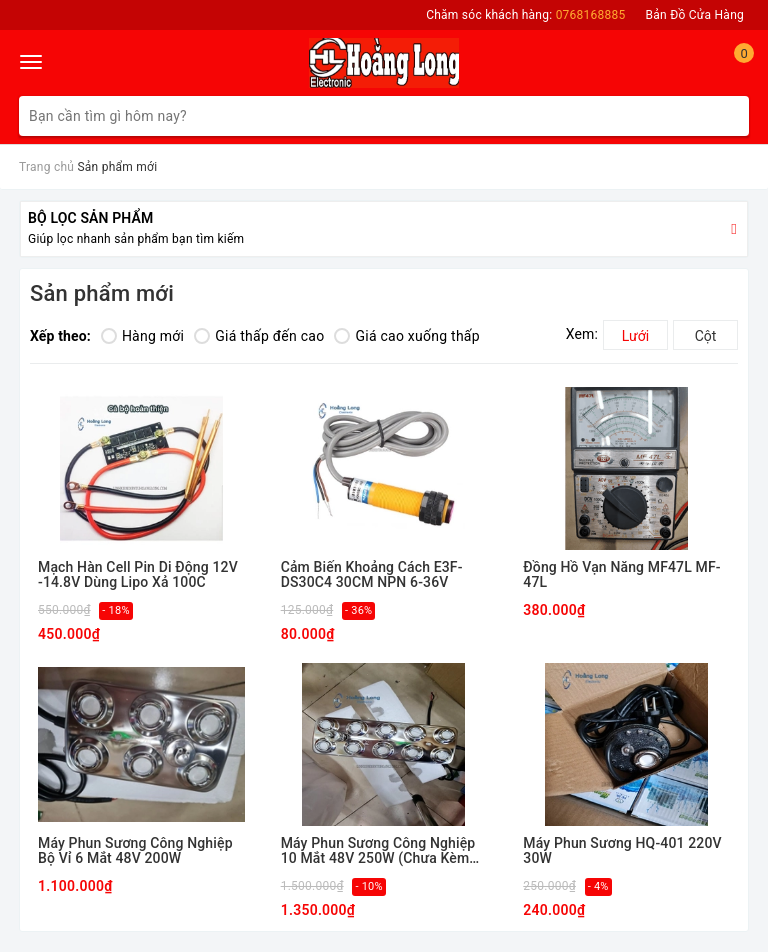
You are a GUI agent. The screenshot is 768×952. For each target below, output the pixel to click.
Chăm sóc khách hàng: (525, 15)
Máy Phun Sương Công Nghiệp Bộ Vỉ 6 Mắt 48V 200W (135, 851)
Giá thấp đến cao (259, 336)
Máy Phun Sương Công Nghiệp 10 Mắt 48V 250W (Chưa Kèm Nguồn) (378, 851)
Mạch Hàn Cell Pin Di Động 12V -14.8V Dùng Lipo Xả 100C (138, 575)
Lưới (635, 336)
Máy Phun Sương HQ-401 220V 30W (622, 851)
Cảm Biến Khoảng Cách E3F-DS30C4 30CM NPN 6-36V (372, 575)
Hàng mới (142, 336)
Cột (706, 336)
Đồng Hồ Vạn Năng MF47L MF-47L (621, 575)
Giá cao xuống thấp (406, 336)
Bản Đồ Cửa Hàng (695, 15)
